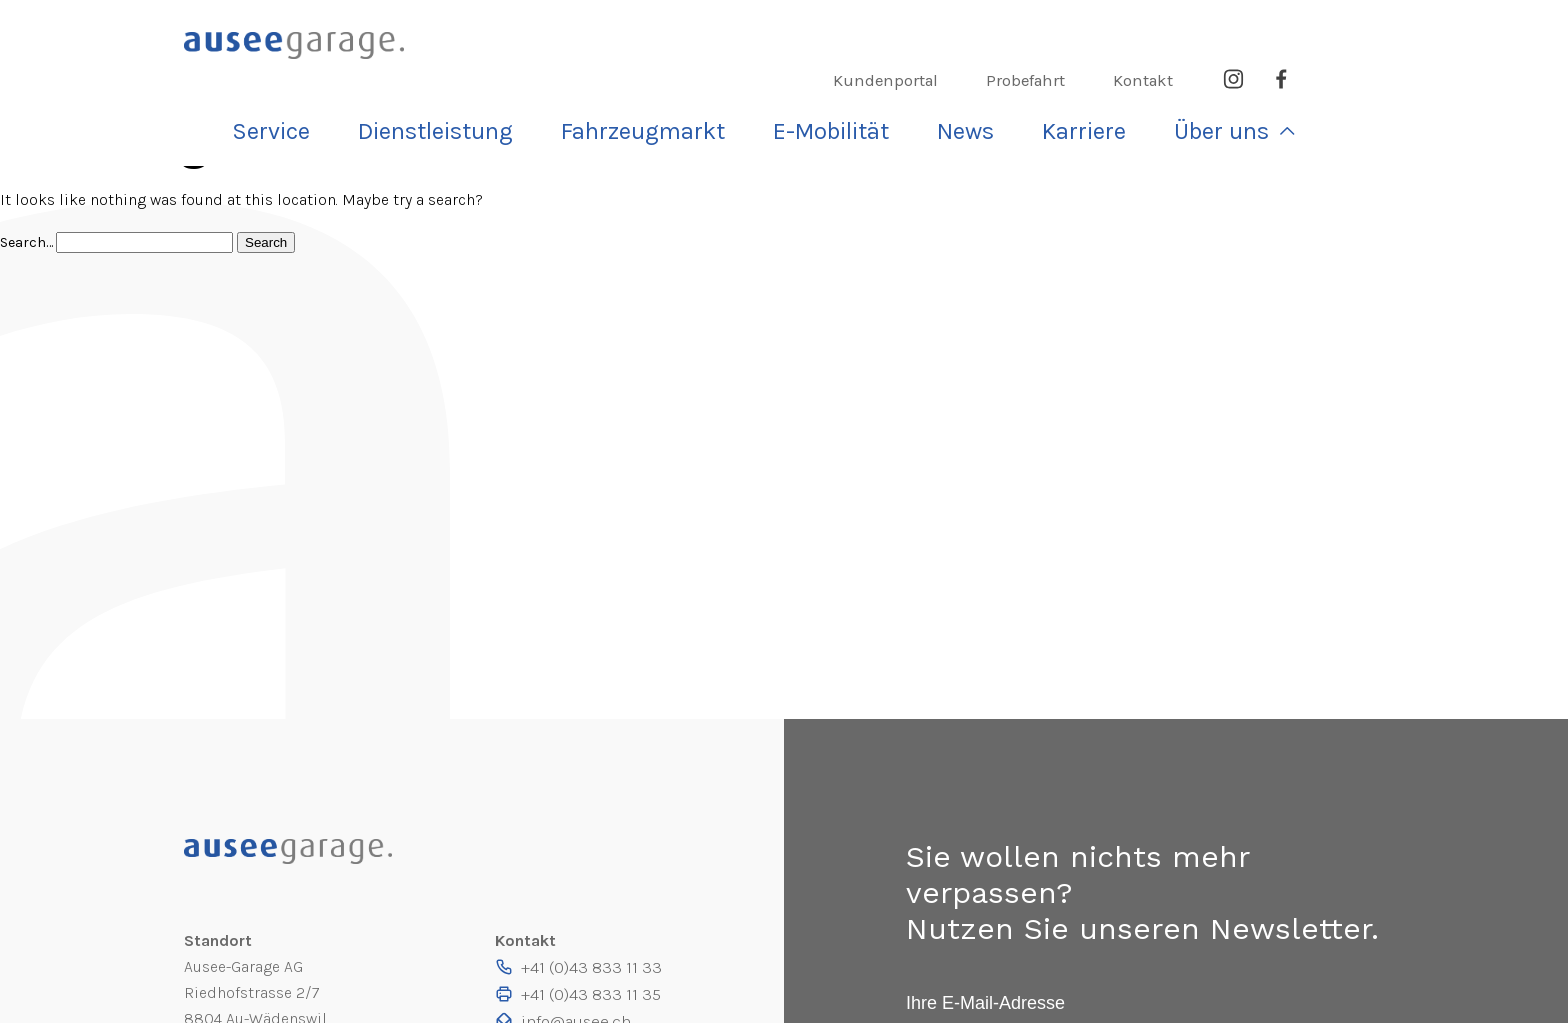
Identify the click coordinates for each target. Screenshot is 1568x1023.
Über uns (1324, 74)
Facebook (1372, 28)
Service (529, 74)
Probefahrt (1121, 28)
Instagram (1324, 28)
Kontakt (1235, 28)
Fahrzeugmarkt (837, 74)
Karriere (1209, 74)
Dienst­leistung (666, 74)
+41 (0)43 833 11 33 (596, 966)
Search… (28, 242)
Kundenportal (985, 28)
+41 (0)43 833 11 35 (596, 992)
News (1108, 74)
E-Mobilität (993, 74)
